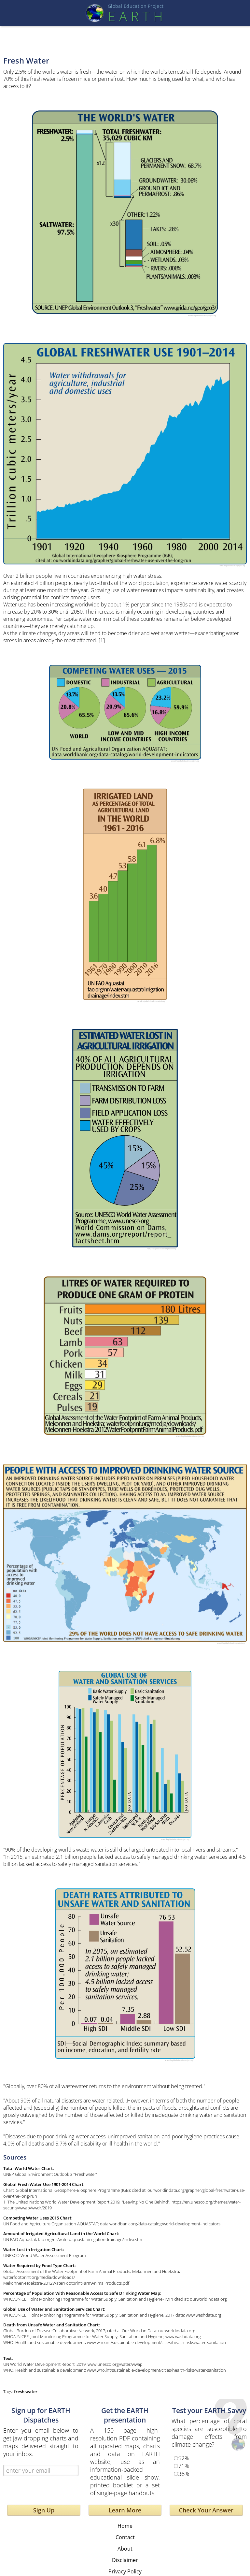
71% (183, 2466)
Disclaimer (125, 2560)
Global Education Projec (135, 6)
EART (135, 16)
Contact (125, 2537)
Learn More (125, 2510)
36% (183, 2474)
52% (183, 2458)
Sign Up (44, 2510)
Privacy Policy (125, 2571)
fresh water (25, 2391)
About (125, 2548)
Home (125, 2525)
